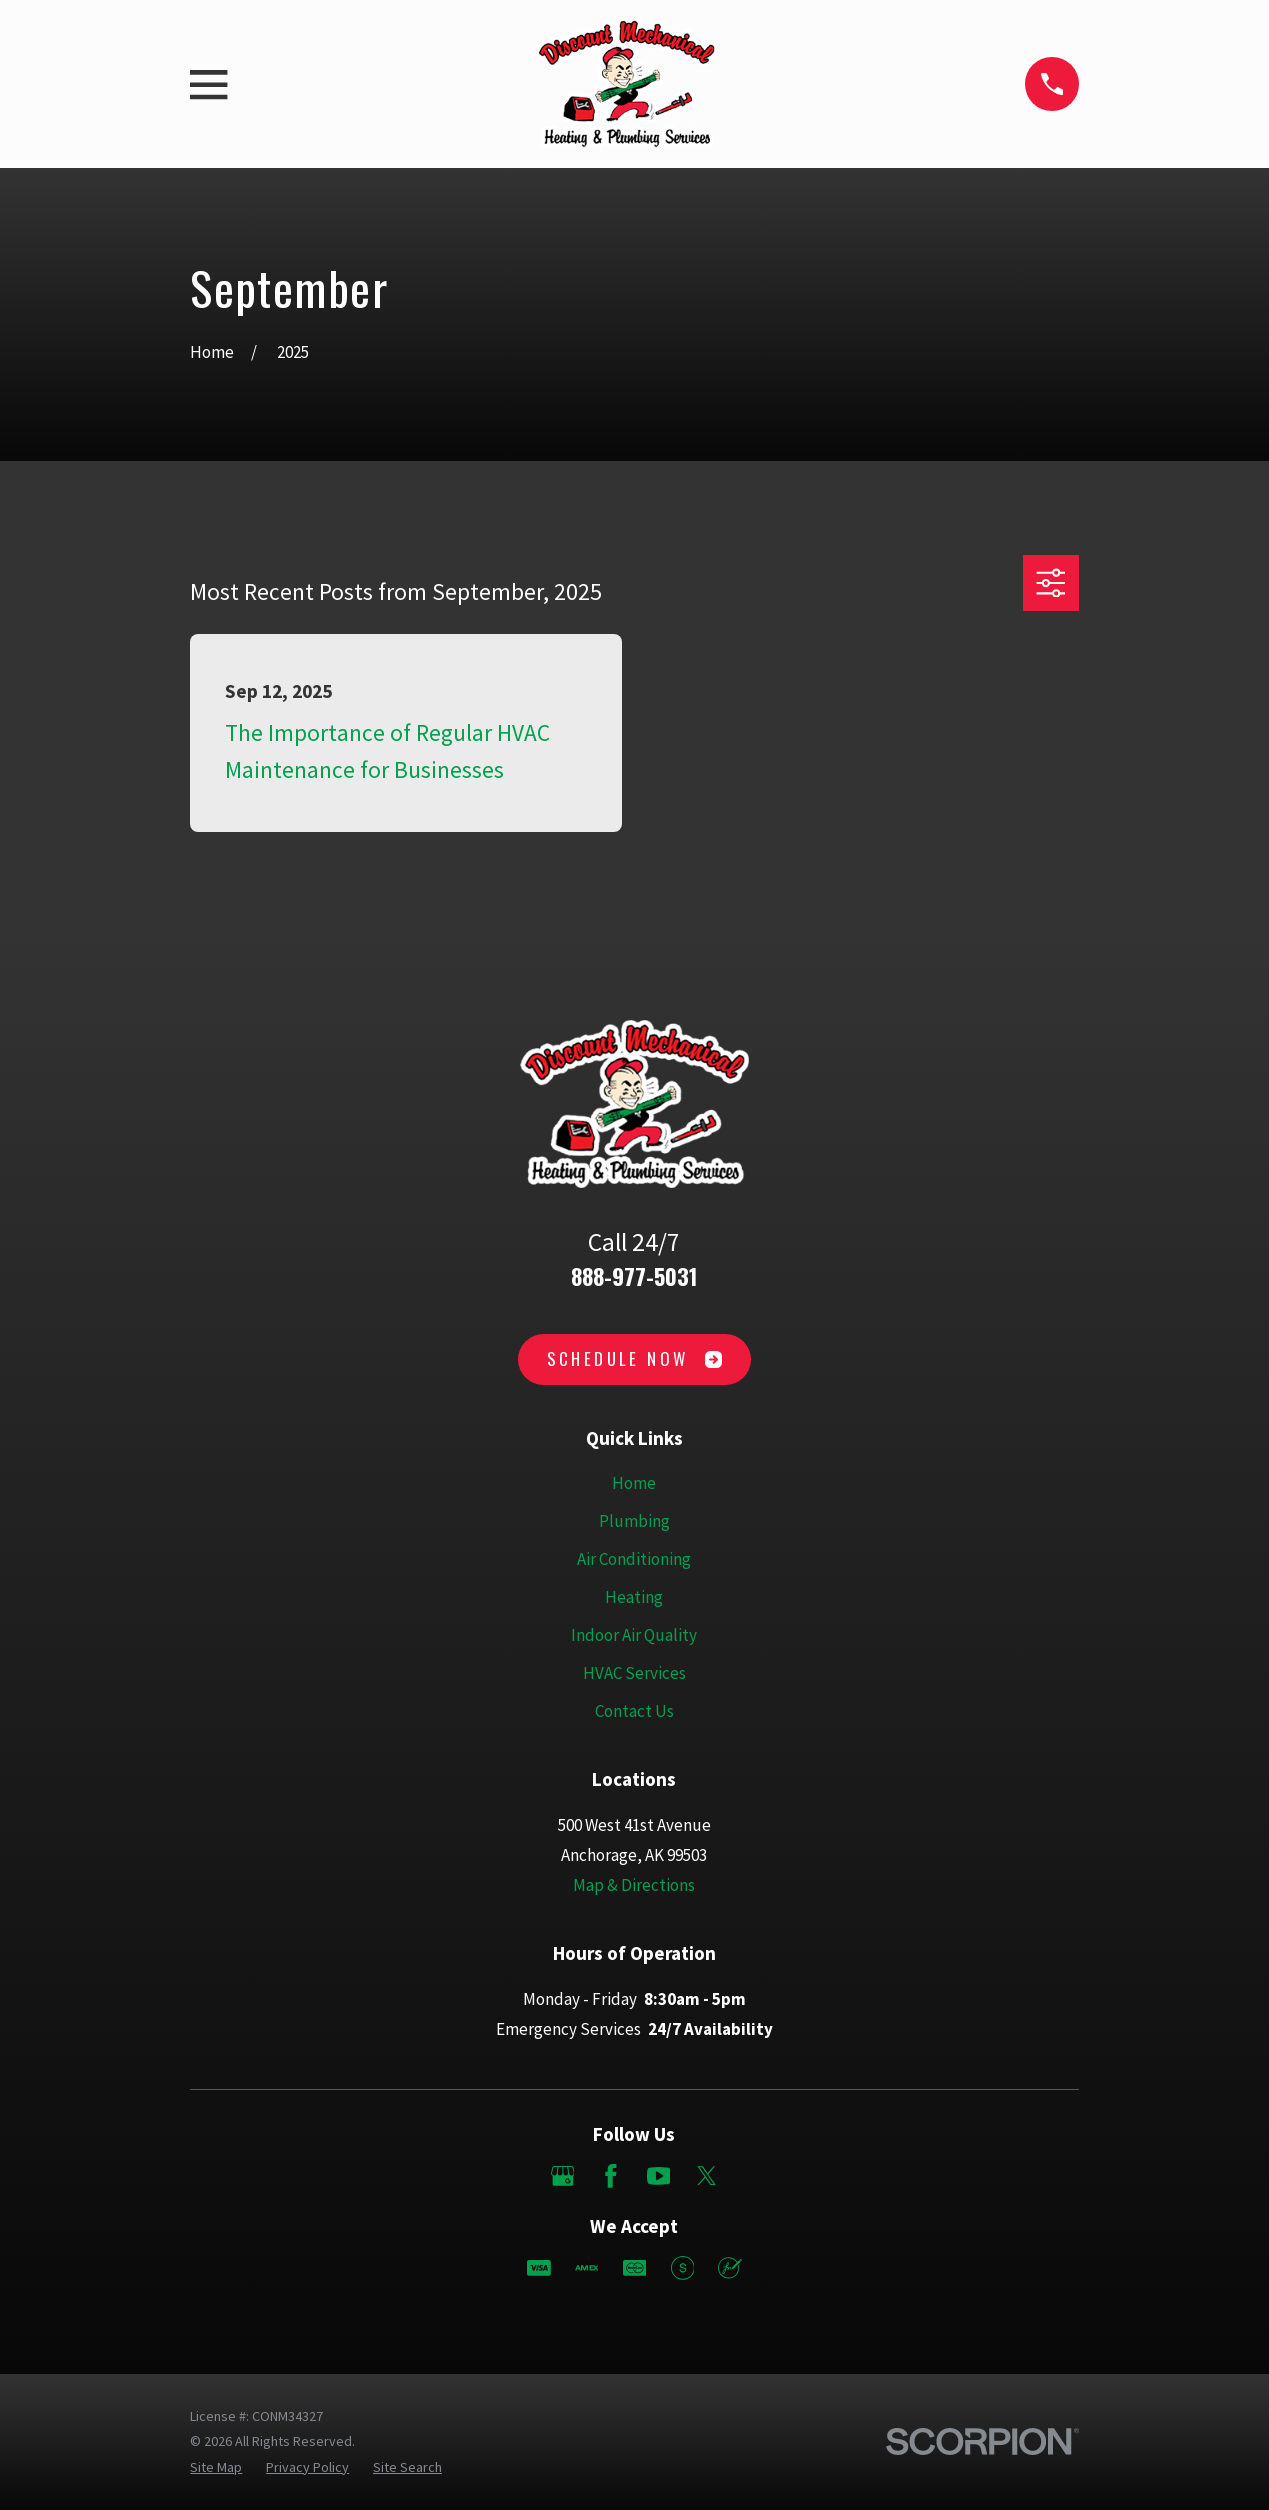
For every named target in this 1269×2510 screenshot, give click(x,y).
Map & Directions (634, 1885)
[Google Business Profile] (563, 2176)
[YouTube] (659, 2176)
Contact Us (634, 1711)
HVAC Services (634, 1673)
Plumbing (634, 1521)
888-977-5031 (634, 1275)
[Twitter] (707, 2176)
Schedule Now (635, 1358)
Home (634, 1483)
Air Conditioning (634, 1559)
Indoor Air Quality (634, 1635)
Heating (634, 1597)
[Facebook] (611, 2176)
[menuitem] (216, 2467)
